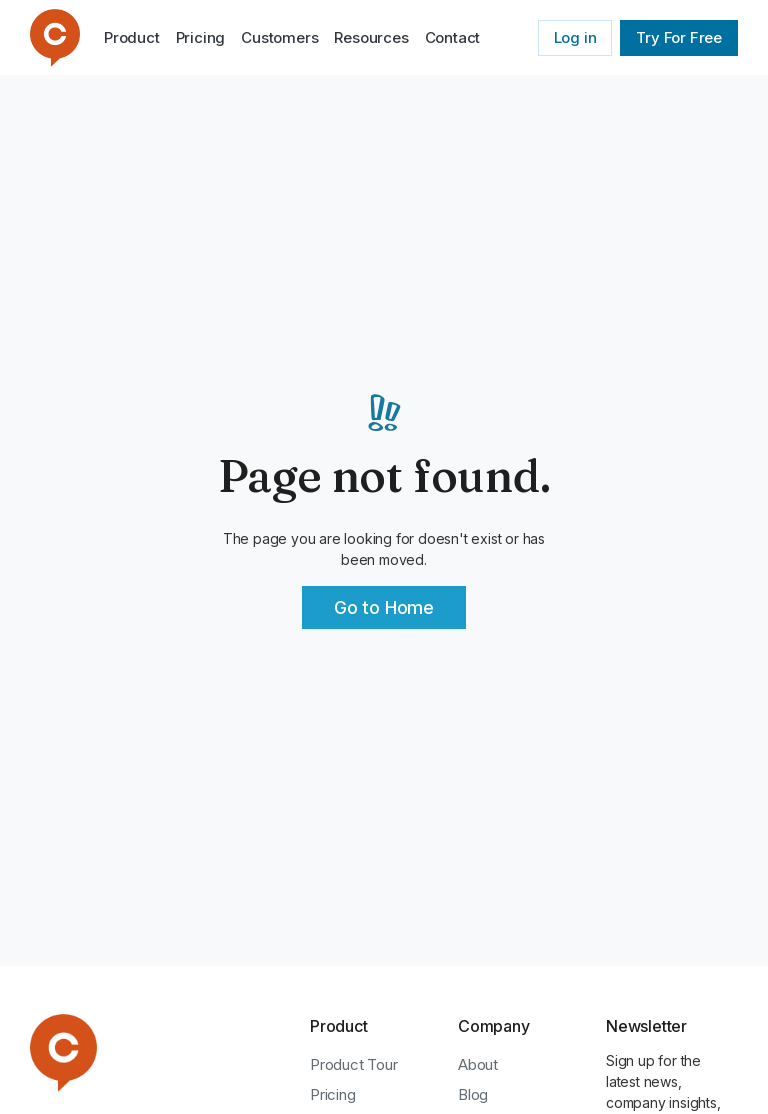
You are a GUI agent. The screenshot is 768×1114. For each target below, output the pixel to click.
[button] (371, 38)
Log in (575, 37)
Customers (279, 37)
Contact (453, 37)
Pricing (201, 37)
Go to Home (384, 607)
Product (132, 37)
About (478, 1064)
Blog (473, 1094)
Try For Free (679, 37)
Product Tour (354, 1064)
